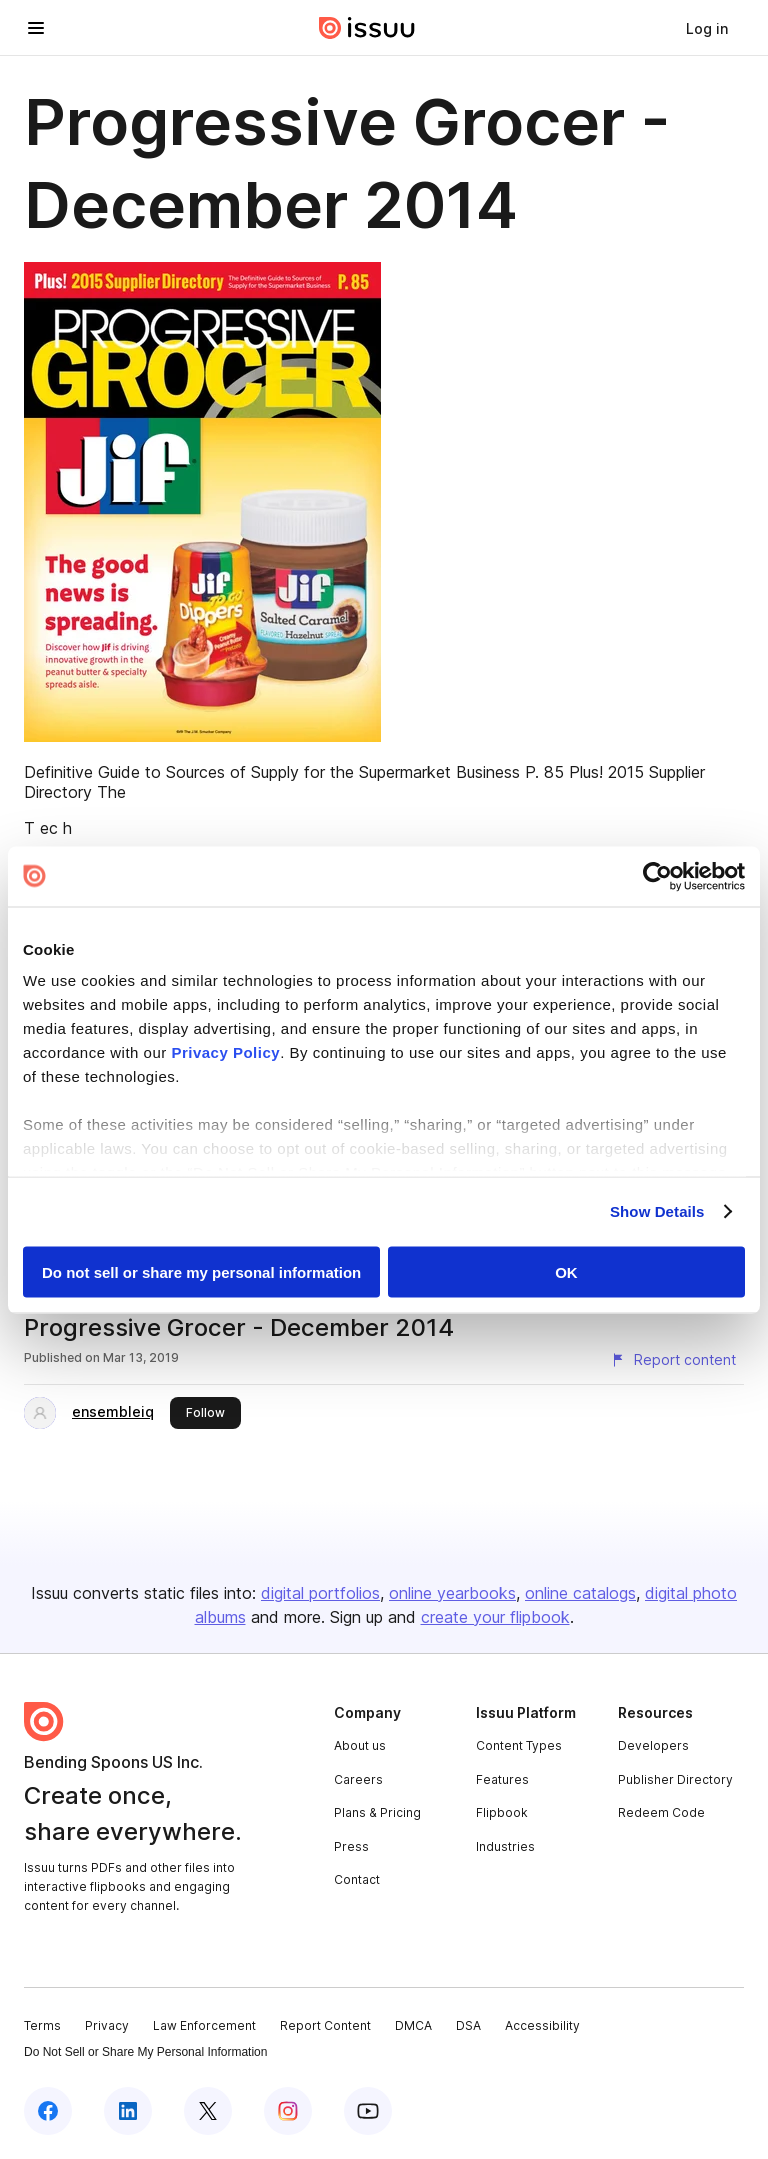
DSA (468, 2025)
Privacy (107, 2025)
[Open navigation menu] (36, 28)
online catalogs (580, 1593)
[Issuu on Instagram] (288, 2111)
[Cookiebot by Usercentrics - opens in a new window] (657, 876)
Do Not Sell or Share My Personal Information (145, 2052)
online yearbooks (452, 1593)
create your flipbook (495, 1617)
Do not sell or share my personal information (201, 1271)
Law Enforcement (204, 2025)
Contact (357, 1879)
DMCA (413, 2025)
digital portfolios (320, 1593)
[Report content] (673, 1360)
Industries (505, 1846)
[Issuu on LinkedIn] (128, 2111)
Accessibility (542, 2025)
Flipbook (502, 1812)
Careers (358, 1779)
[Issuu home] (367, 28)
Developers (653, 1745)
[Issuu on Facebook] (48, 2111)
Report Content (325, 2025)
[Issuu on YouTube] (368, 2111)
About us (360, 1745)
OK (566, 1271)
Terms (42, 2025)
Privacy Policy (225, 1052)
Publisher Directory (675, 1779)
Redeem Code (661, 1812)
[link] (707, 28)
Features (502, 1779)
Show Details (657, 1211)
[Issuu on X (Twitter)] (208, 2111)
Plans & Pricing (377, 1812)
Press (351, 1846)
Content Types (519, 1745)
